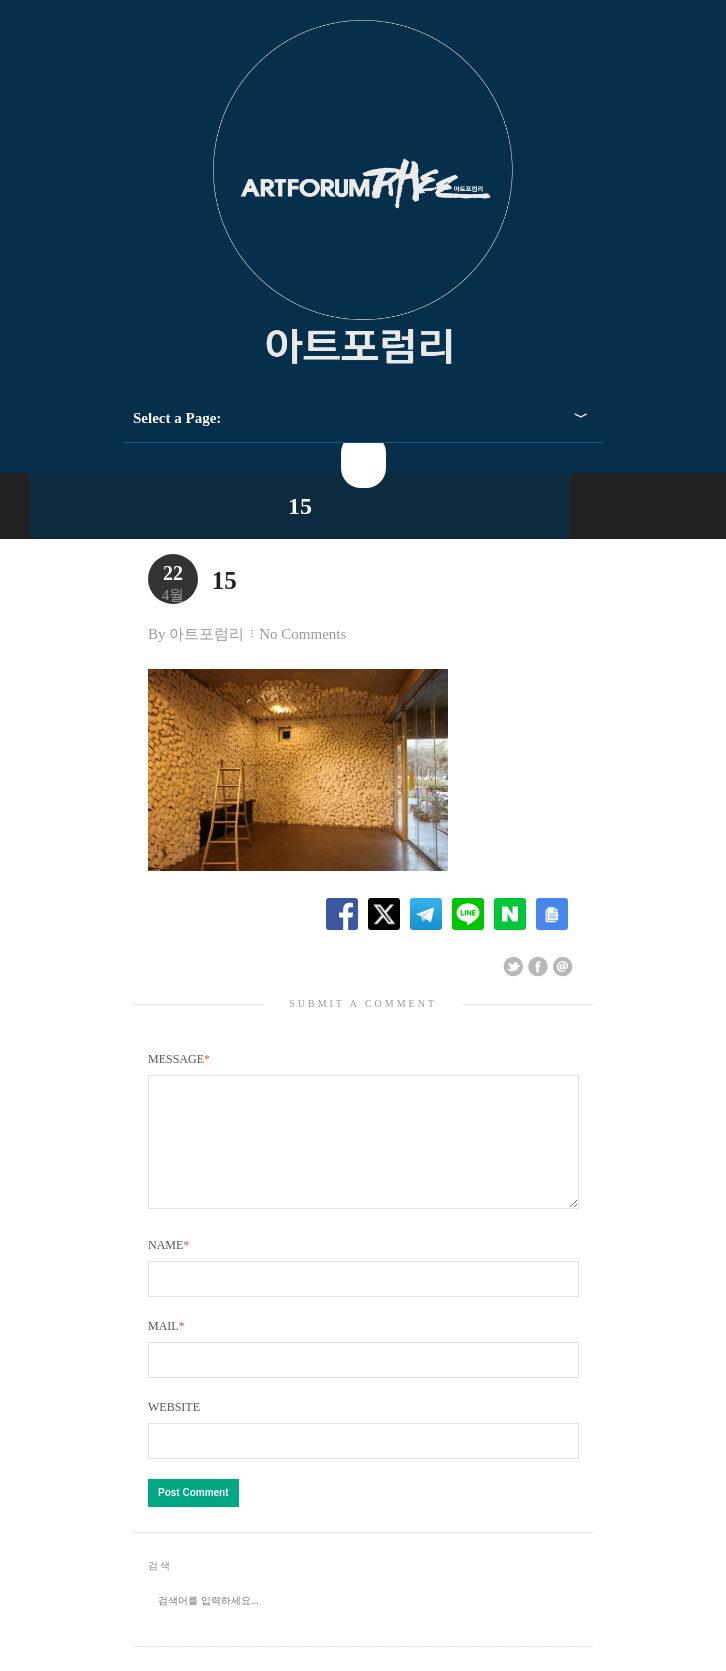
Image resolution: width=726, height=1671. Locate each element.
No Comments (302, 634)
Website (174, 1431)
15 (300, 506)
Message (179, 1059)
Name (168, 1269)
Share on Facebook (538, 967)
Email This (563, 967)
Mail (166, 1350)
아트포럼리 (206, 634)
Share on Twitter (513, 967)
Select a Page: (177, 418)
